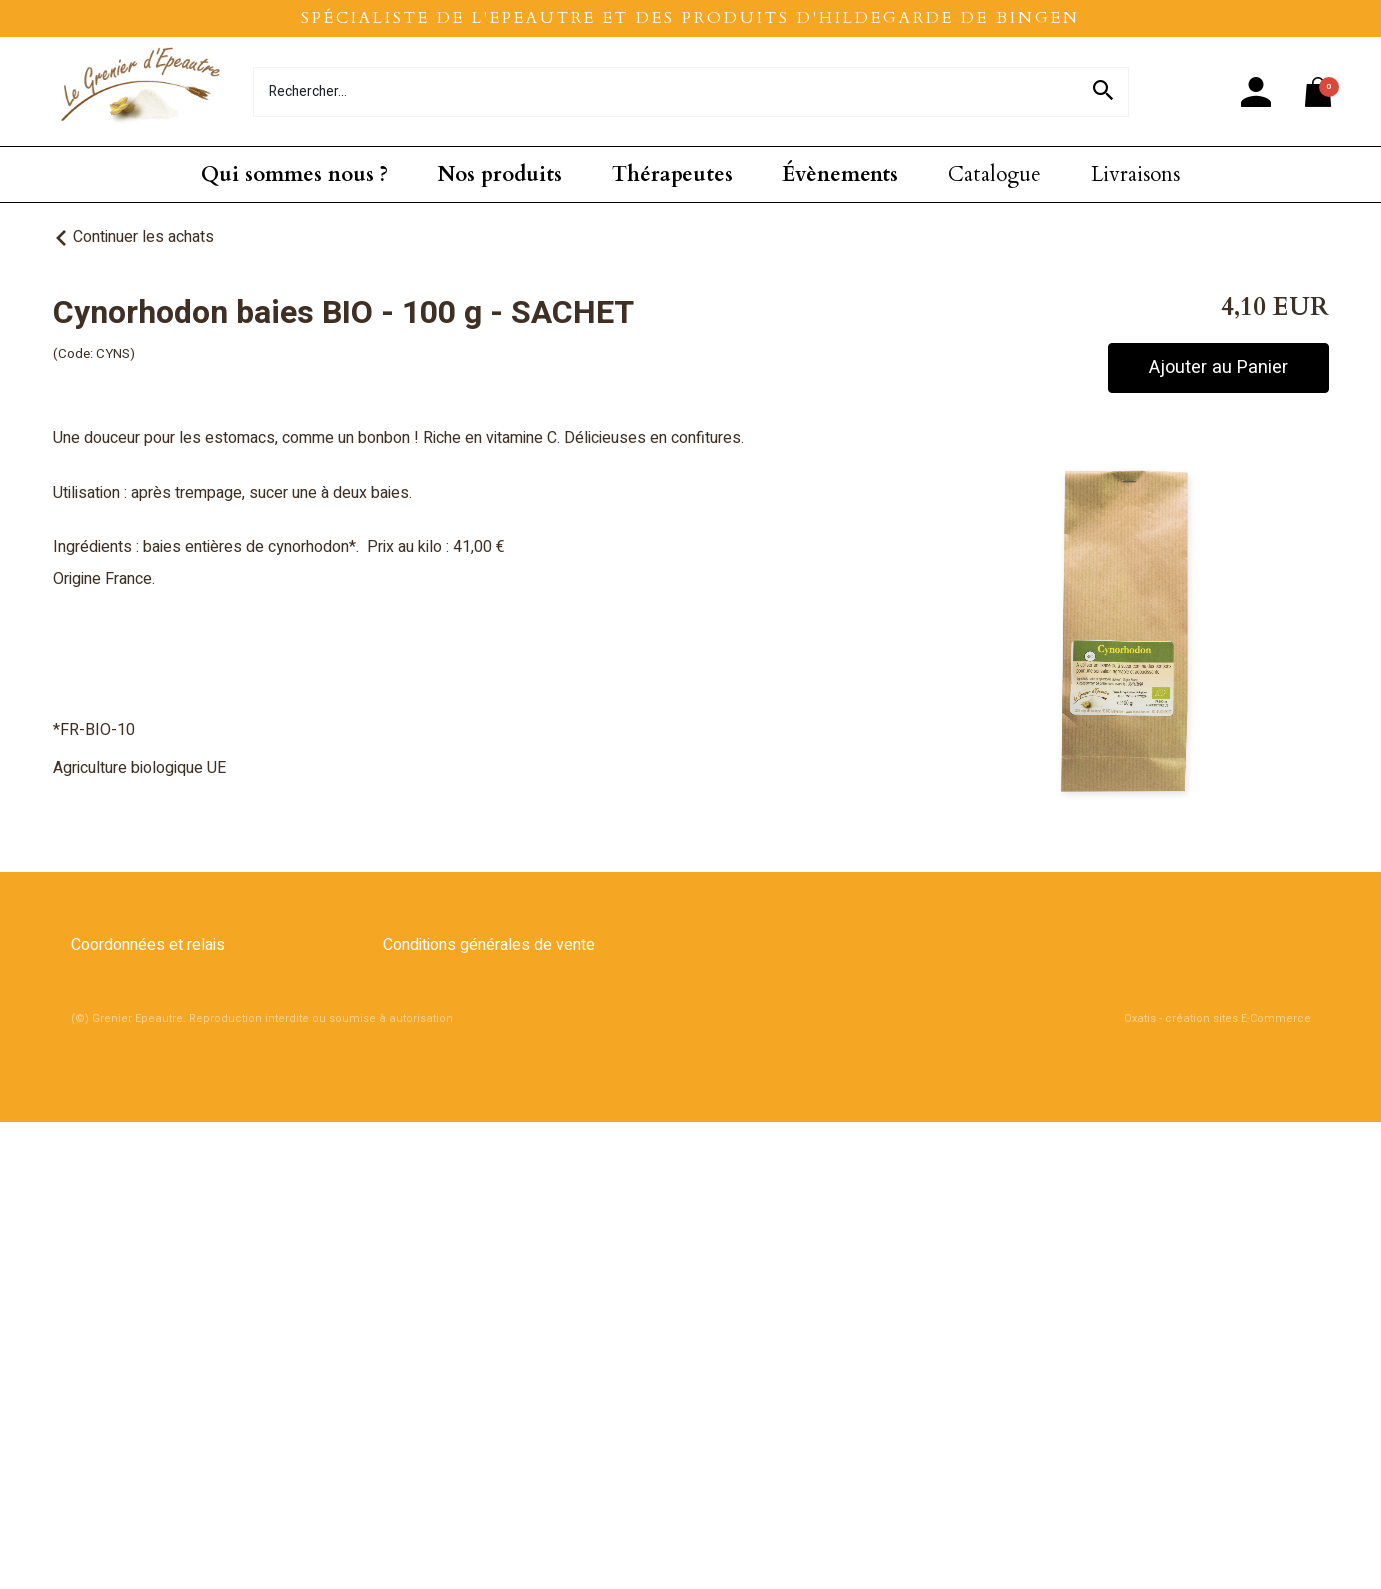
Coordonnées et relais (148, 945)
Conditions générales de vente (489, 945)
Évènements (840, 174)
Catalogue (994, 174)
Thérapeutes (672, 174)
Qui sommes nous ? (294, 174)
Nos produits (500, 174)
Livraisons (1135, 174)
